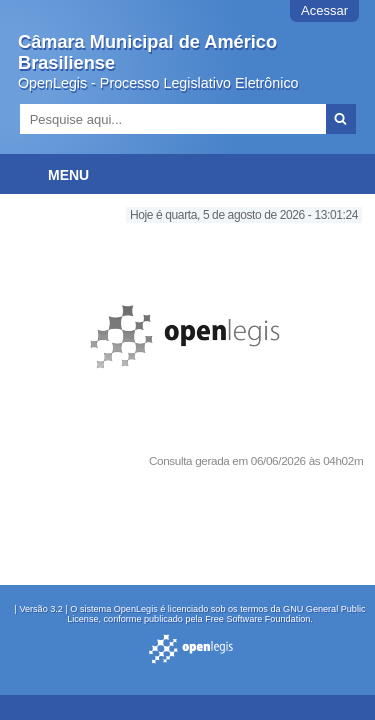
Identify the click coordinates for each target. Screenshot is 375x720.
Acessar (324, 10)
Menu (68, 175)
